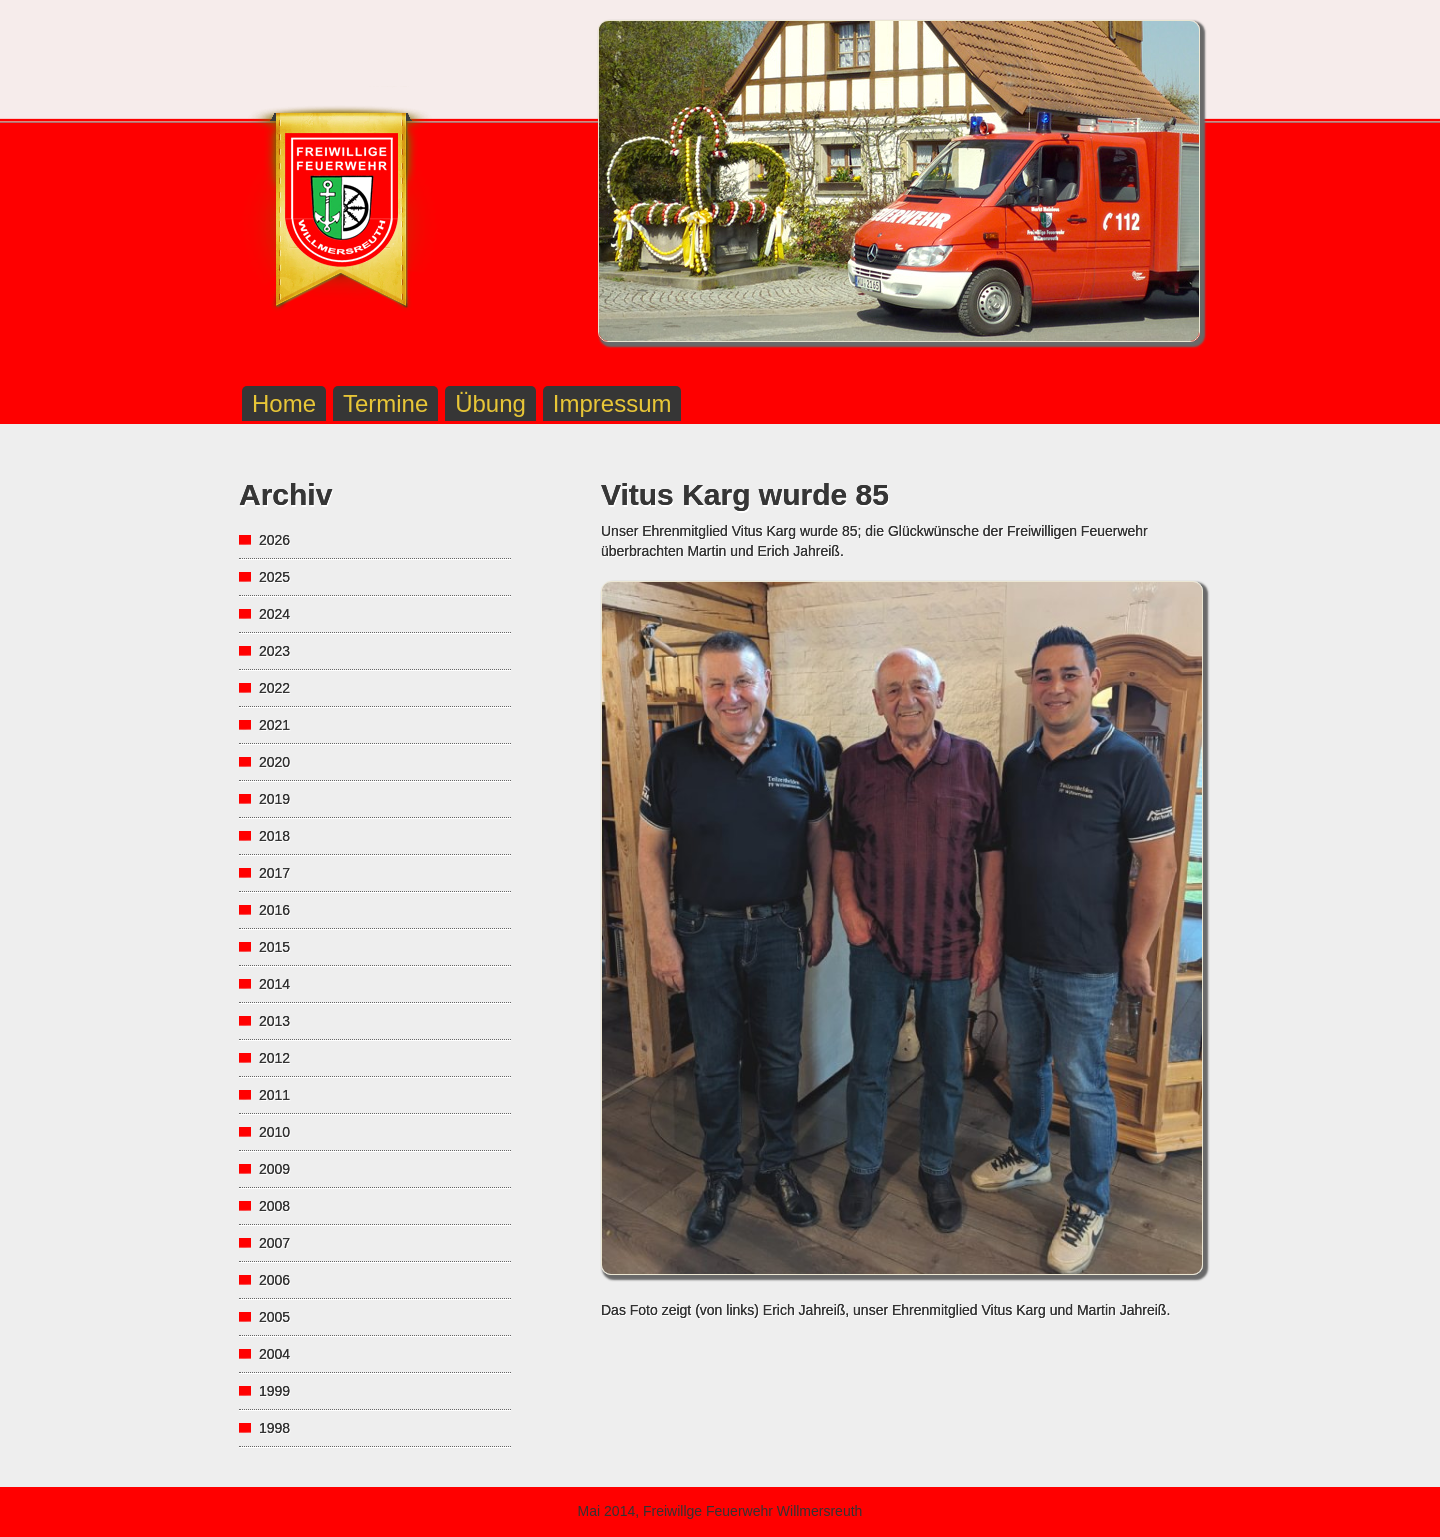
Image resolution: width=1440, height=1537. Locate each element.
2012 (274, 1058)
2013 (274, 1021)
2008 (274, 1206)
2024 (274, 614)
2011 (274, 1095)
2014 (274, 984)
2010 (274, 1132)
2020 (274, 762)
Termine (385, 403)
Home (284, 403)
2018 (274, 836)
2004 (274, 1354)
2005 (274, 1317)
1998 (274, 1428)
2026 (274, 540)
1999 (274, 1391)
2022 (274, 688)
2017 (274, 873)
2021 (274, 725)
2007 (274, 1243)
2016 (274, 910)
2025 (274, 577)
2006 (274, 1280)
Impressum (612, 403)
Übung (490, 403)
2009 (274, 1169)
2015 (274, 947)
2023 (274, 651)
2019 (274, 799)
